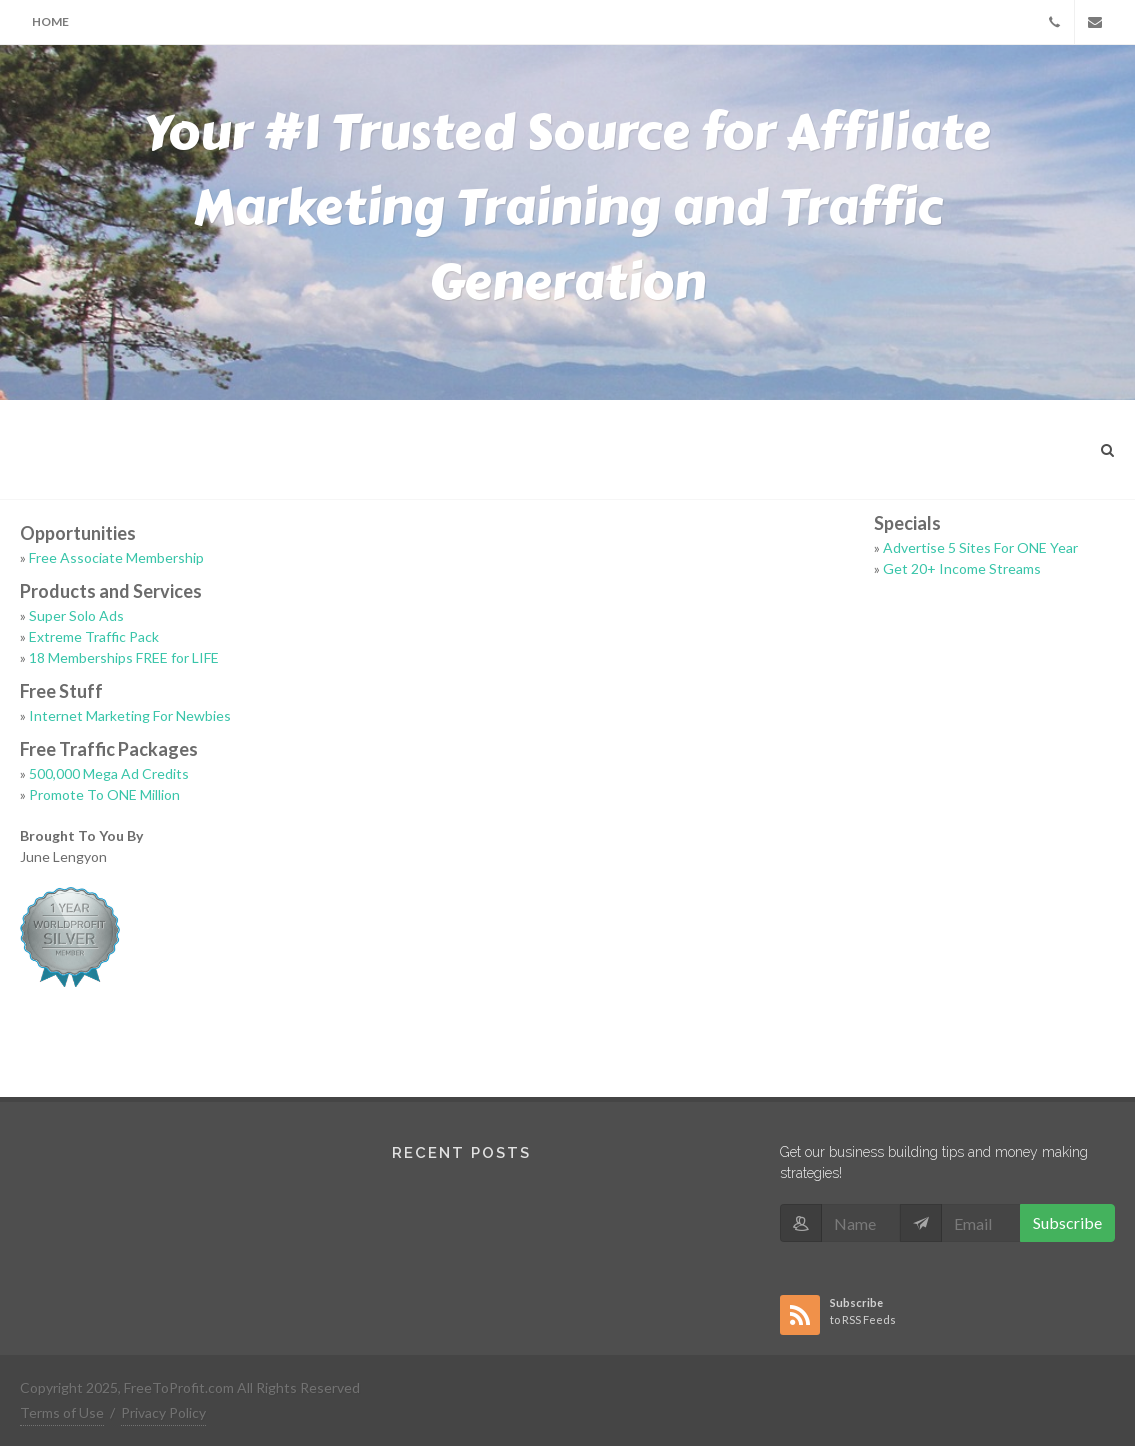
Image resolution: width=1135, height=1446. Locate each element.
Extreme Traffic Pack (94, 636)
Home (50, 21)
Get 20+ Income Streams (962, 568)
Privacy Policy (163, 1412)
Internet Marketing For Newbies (130, 715)
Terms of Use (62, 1412)
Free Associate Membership (116, 557)
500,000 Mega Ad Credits (109, 773)
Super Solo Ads (76, 615)
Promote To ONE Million (104, 794)
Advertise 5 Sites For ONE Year (980, 547)
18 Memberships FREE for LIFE (124, 657)
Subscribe (1067, 1222)
